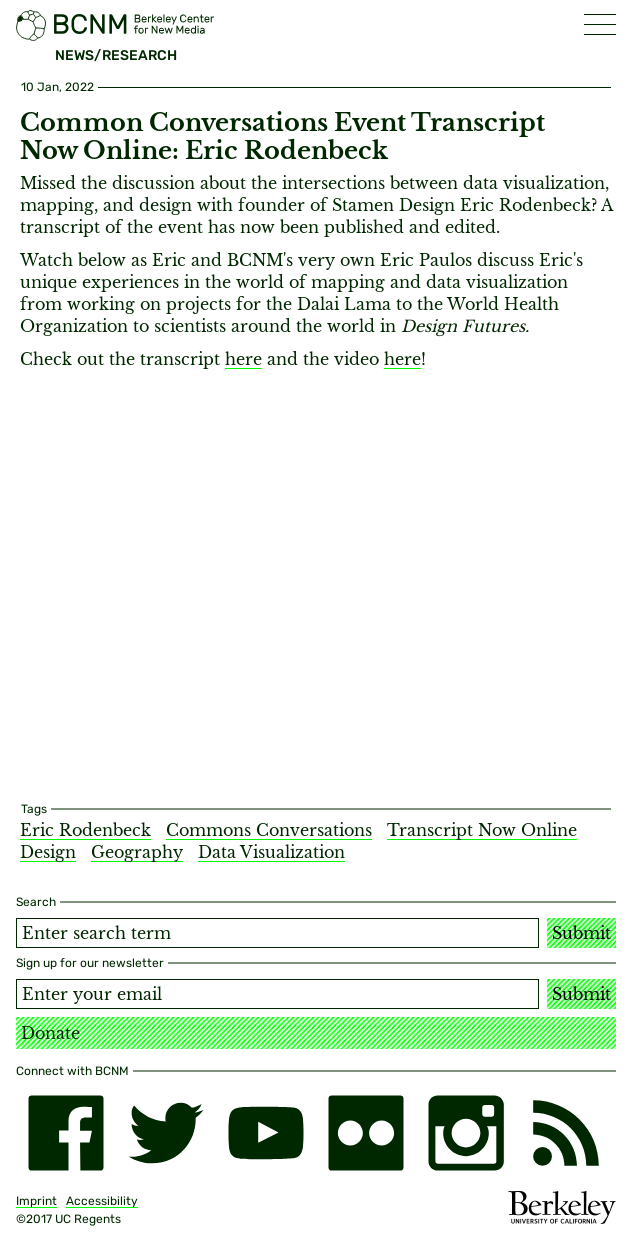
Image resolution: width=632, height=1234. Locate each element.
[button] (600, 24)
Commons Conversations (269, 830)
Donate (50, 1033)
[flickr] (366, 1133)
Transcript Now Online (482, 830)
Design (48, 852)
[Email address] (277, 994)
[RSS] (566, 1133)
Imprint (36, 1201)
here (243, 359)
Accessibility (102, 1201)
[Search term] (277, 933)
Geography (137, 852)
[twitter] (166, 1133)
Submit (581, 933)
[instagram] (466, 1133)
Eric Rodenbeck (85, 830)
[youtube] (266, 1133)
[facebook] (66, 1133)
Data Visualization (271, 852)
